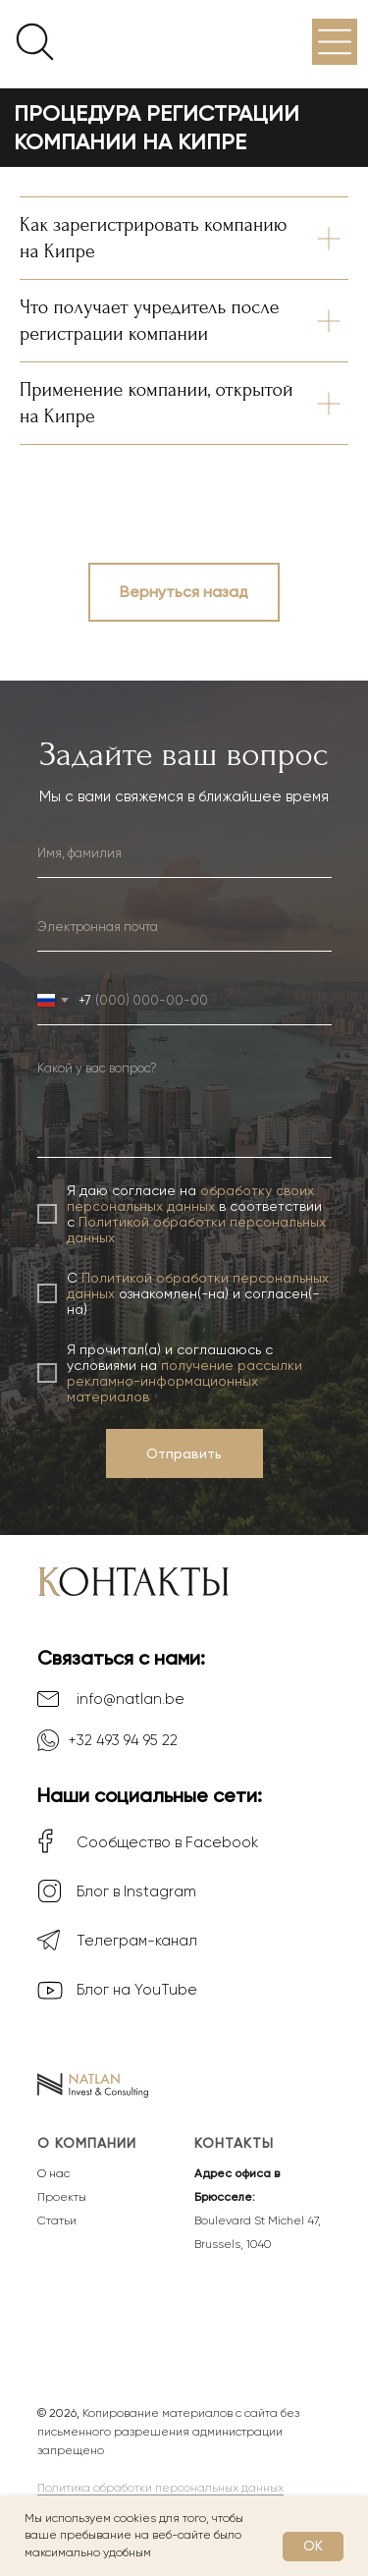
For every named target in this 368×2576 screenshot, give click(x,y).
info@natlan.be (130, 1699)
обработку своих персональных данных (190, 1198)
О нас (53, 2173)
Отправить (184, 1453)
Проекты (61, 2197)
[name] (184, 853)
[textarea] (184, 1104)
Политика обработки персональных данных (160, 2487)
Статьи (57, 2220)
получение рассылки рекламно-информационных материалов (184, 1380)
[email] (184, 927)
